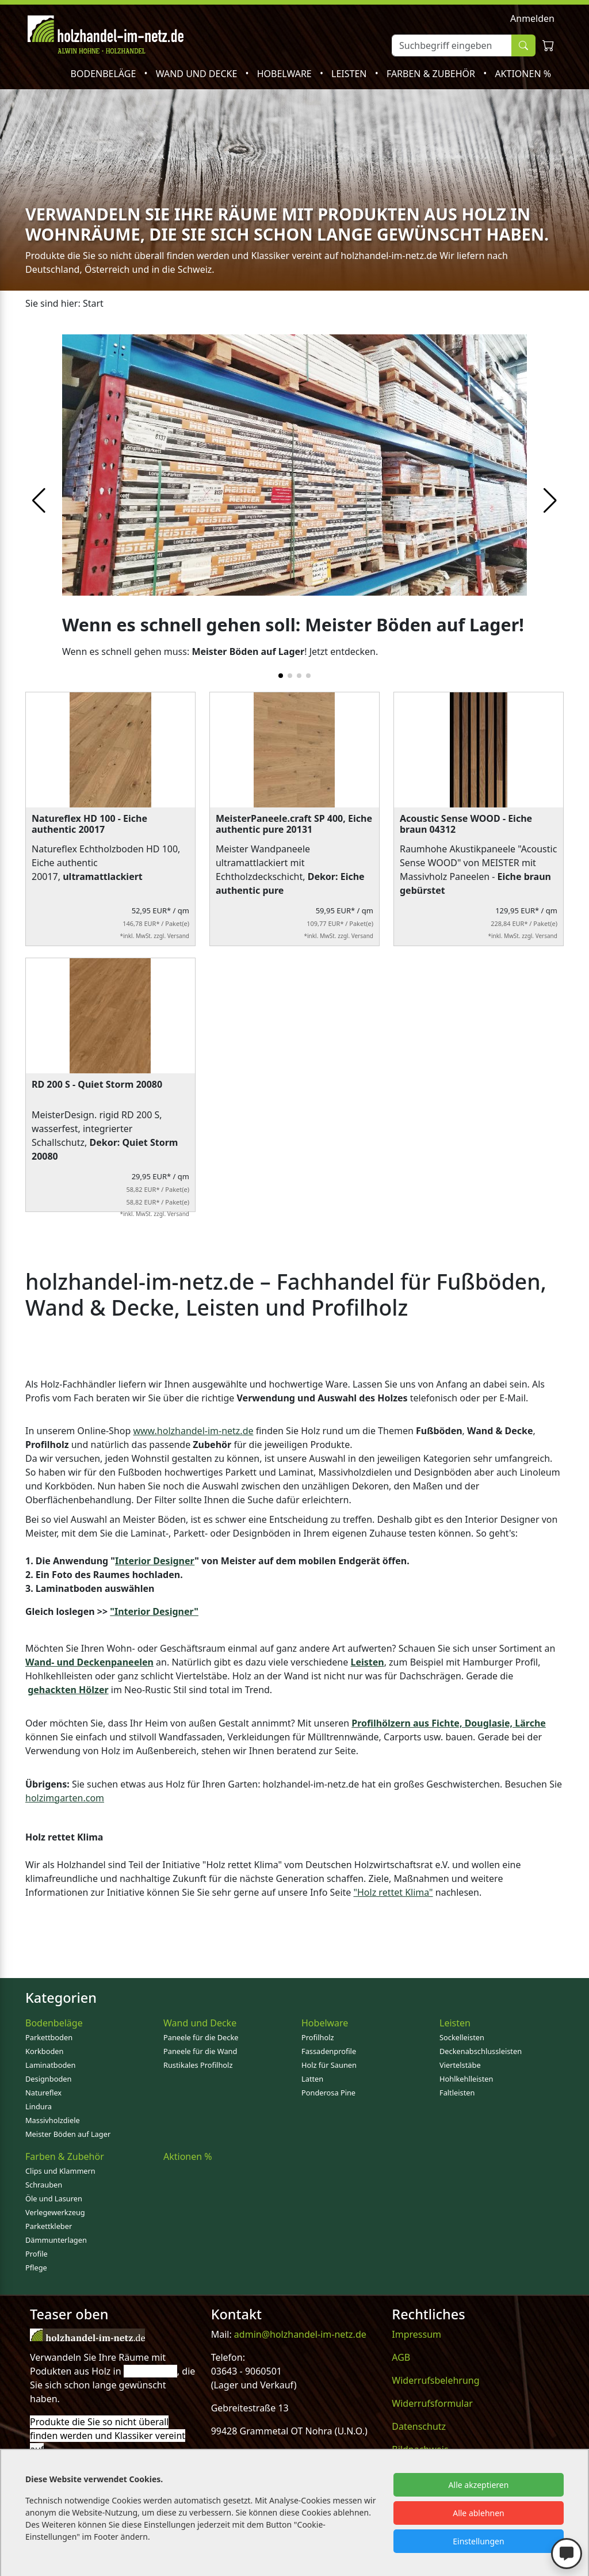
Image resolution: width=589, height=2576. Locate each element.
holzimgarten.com (64, 1798)
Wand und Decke (198, 73)
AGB (401, 2357)
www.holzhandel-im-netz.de (193, 1430)
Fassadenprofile (328, 2051)
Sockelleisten (461, 2037)
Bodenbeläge (105, 73)
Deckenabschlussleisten (480, 2051)
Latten (312, 2079)
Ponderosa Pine (328, 2092)
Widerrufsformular (432, 2403)
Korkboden (44, 2051)
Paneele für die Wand (200, 2051)
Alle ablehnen (478, 2513)
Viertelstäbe (460, 2065)
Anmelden (532, 18)
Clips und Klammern (60, 2171)
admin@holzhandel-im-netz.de (300, 2334)
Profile (36, 2254)
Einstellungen (478, 2541)
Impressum (416, 2334)
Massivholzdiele (52, 2120)
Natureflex (43, 2092)
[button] (550, 500)
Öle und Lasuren (53, 2198)
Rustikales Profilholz (197, 2065)
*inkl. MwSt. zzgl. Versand (154, 936)
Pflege (36, 2267)
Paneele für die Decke (201, 2037)
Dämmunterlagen (56, 2240)
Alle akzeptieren (479, 2484)
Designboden (48, 2079)
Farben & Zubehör (432, 73)
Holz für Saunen (329, 2065)
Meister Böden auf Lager (67, 2134)
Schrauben (43, 2184)
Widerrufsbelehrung (435, 2380)
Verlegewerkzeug (55, 2212)
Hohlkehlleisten (466, 2079)
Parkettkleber (48, 2226)
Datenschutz (419, 2426)
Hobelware (285, 73)
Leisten (350, 73)
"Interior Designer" (154, 1611)
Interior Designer (154, 1560)
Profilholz (317, 2037)
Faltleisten (457, 2092)
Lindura (38, 2106)
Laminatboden (50, 2065)
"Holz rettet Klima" (393, 1892)
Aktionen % (523, 73)
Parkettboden (48, 2037)
